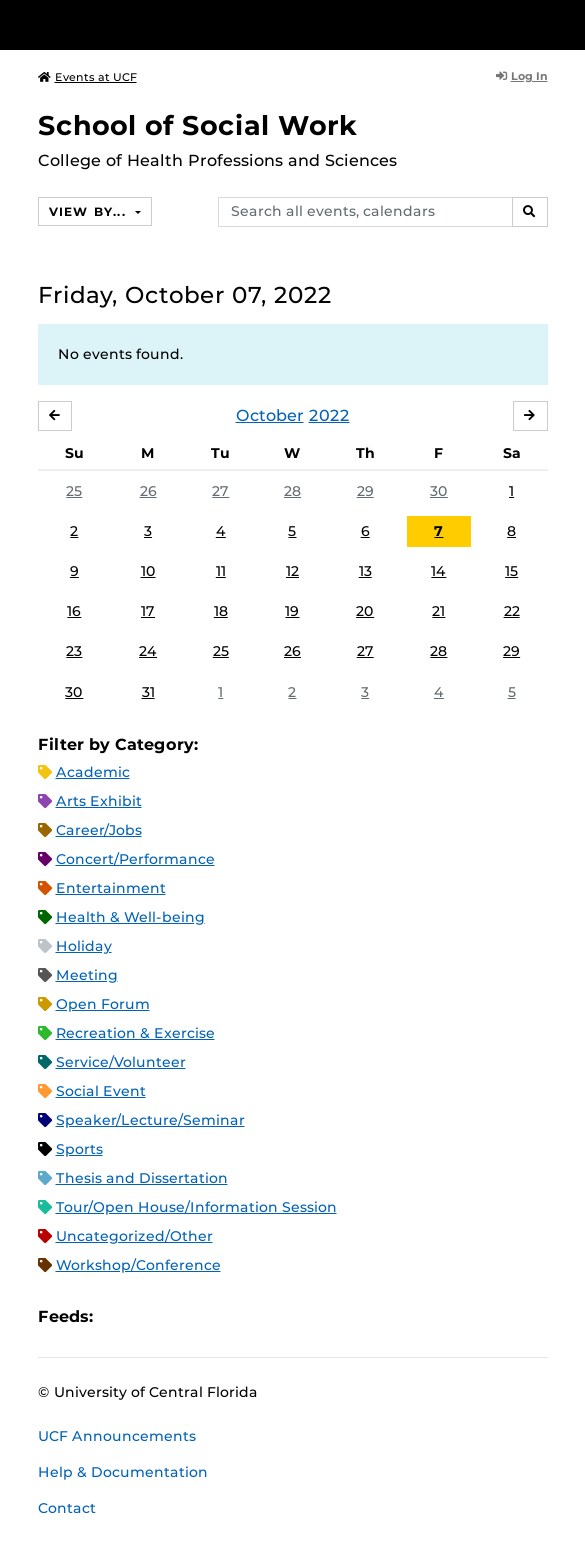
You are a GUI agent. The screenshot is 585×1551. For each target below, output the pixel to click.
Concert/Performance (135, 859)
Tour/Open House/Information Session (196, 1207)
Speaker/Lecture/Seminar (150, 1120)
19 (292, 611)
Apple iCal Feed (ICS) (119, 1316)
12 (292, 571)
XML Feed (221, 1316)
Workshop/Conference (138, 1265)
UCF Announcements (117, 1436)
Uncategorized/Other (134, 1236)
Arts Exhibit (99, 801)
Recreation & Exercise (135, 1033)
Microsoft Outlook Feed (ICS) (153, 1316)
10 (148, 571)
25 (74, 491)
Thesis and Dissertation (142, 1178)
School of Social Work (197, 125)
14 (438, 571)
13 (365, 571)
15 (511, 571)
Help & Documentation (123, 1472)
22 (512, 611)
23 (74, 651)
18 (221, 611)
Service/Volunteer (121, 1062)
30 (439, 491)
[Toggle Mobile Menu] (565, 23)
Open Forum (103, 1004)
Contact (67, 1508)
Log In (522, 76)
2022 (329, 415)
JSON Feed (255, 1316)
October (270, 415)
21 (438, 611)
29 (365, 491)
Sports (79, 1149)
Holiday (84, 946)
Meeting (87, 975)
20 (365, 611)
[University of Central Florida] (152, 24)
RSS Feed (187, 1316)
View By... (90, 211)
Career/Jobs (99, 830)
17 (148, 611)
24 (148, 651)
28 (292, 491)
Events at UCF (87, 77)
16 (74, 611)
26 (148, 491)
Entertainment (111, 888)
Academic (93, 772)
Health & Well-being (130, 917)
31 (148, 692)
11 (221, 571)
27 (220, 491)
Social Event (101, 1091)
